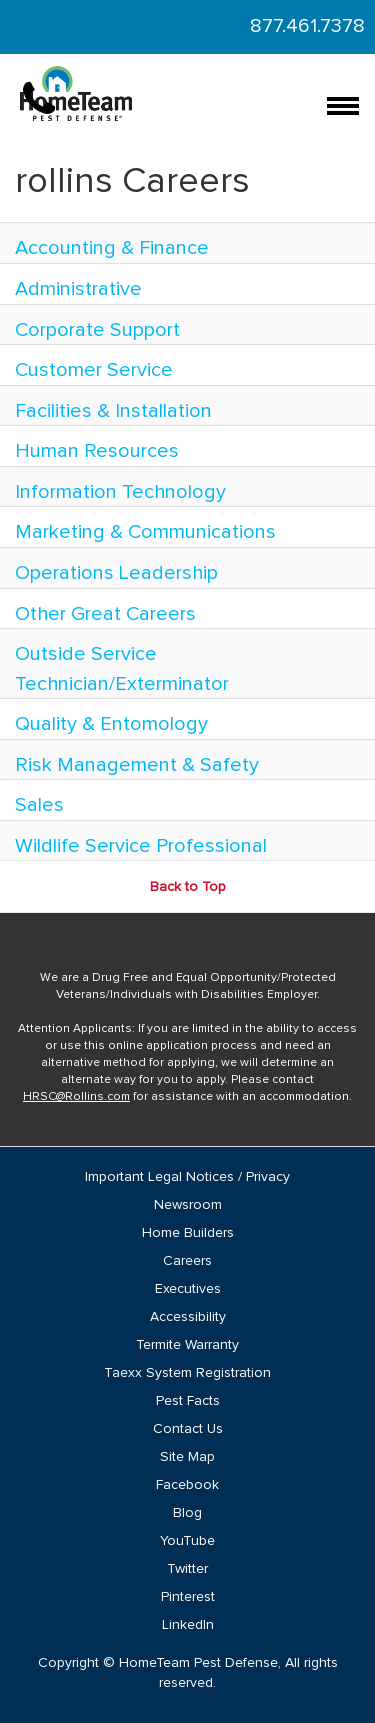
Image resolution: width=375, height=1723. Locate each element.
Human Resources (97, 451)
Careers (187, 1261)
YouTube (187, 1541)
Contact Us (188, 1429)
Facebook (187, 1485)
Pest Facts (188, 1401)
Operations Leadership (116, 573)
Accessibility (188, 1317)
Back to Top (188, 887)
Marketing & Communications (145, 532)
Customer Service (94, 370)
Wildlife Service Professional (141, 846)
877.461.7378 (307, 26)
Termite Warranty (187, 1345)
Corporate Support (97, 330)
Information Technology (120, 492)
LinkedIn (188, 1625)
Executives (188, 1289)
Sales (39, 805)
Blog (187, 1513)
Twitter (187, 1569)
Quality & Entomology (111, 724)
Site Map (187, 1457)
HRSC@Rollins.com (76, 1097)
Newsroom (188, 1205)
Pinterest (188, 1597)
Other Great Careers (105, 614)
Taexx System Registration (187, 1373)
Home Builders (188, 1233)
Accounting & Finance (112, 248)
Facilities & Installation (113, 411)
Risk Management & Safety (137, 765)
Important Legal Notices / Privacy (187, 1177)
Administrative (78, 289)
